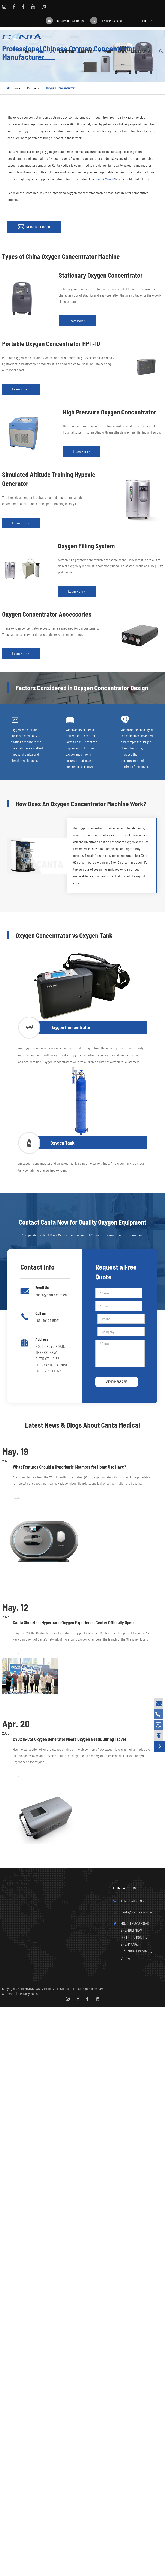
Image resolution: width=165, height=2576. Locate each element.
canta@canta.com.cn (70, 20)
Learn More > (77, 321)
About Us (86, 51)
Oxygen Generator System (9, 2005)
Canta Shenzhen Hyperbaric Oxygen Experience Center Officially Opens (74, 1622)
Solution (66, 51)
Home (29, 51)
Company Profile (97, 2011)
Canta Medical (105, 179)
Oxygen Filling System (86, 546)
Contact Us (141, 51)
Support (106, 51)
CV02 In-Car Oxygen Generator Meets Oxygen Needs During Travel (69, 1739)
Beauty (48, 2008)
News (122, 51)
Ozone (47, 2017)
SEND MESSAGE (116, 1382)
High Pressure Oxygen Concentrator (109, 412)
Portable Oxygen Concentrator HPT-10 (51, 343)
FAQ (69, 1970)
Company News (101, 1975)
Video (70, 1979)
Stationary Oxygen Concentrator (101, 275)
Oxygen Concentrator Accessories (47, 614)
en (144, 20)
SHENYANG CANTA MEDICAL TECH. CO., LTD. (48, 1989)
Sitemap (7, 1994)
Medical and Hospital (51, 1973)
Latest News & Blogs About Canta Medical (82, 1425)
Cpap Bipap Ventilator (10, 2022)
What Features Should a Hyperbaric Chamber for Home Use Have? (69, 1466)
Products (46, 51)
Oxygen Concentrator (60, 88)
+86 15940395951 (111, 20)
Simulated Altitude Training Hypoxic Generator (48, 478)
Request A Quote (34, 227)
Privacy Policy (29, 1994)
